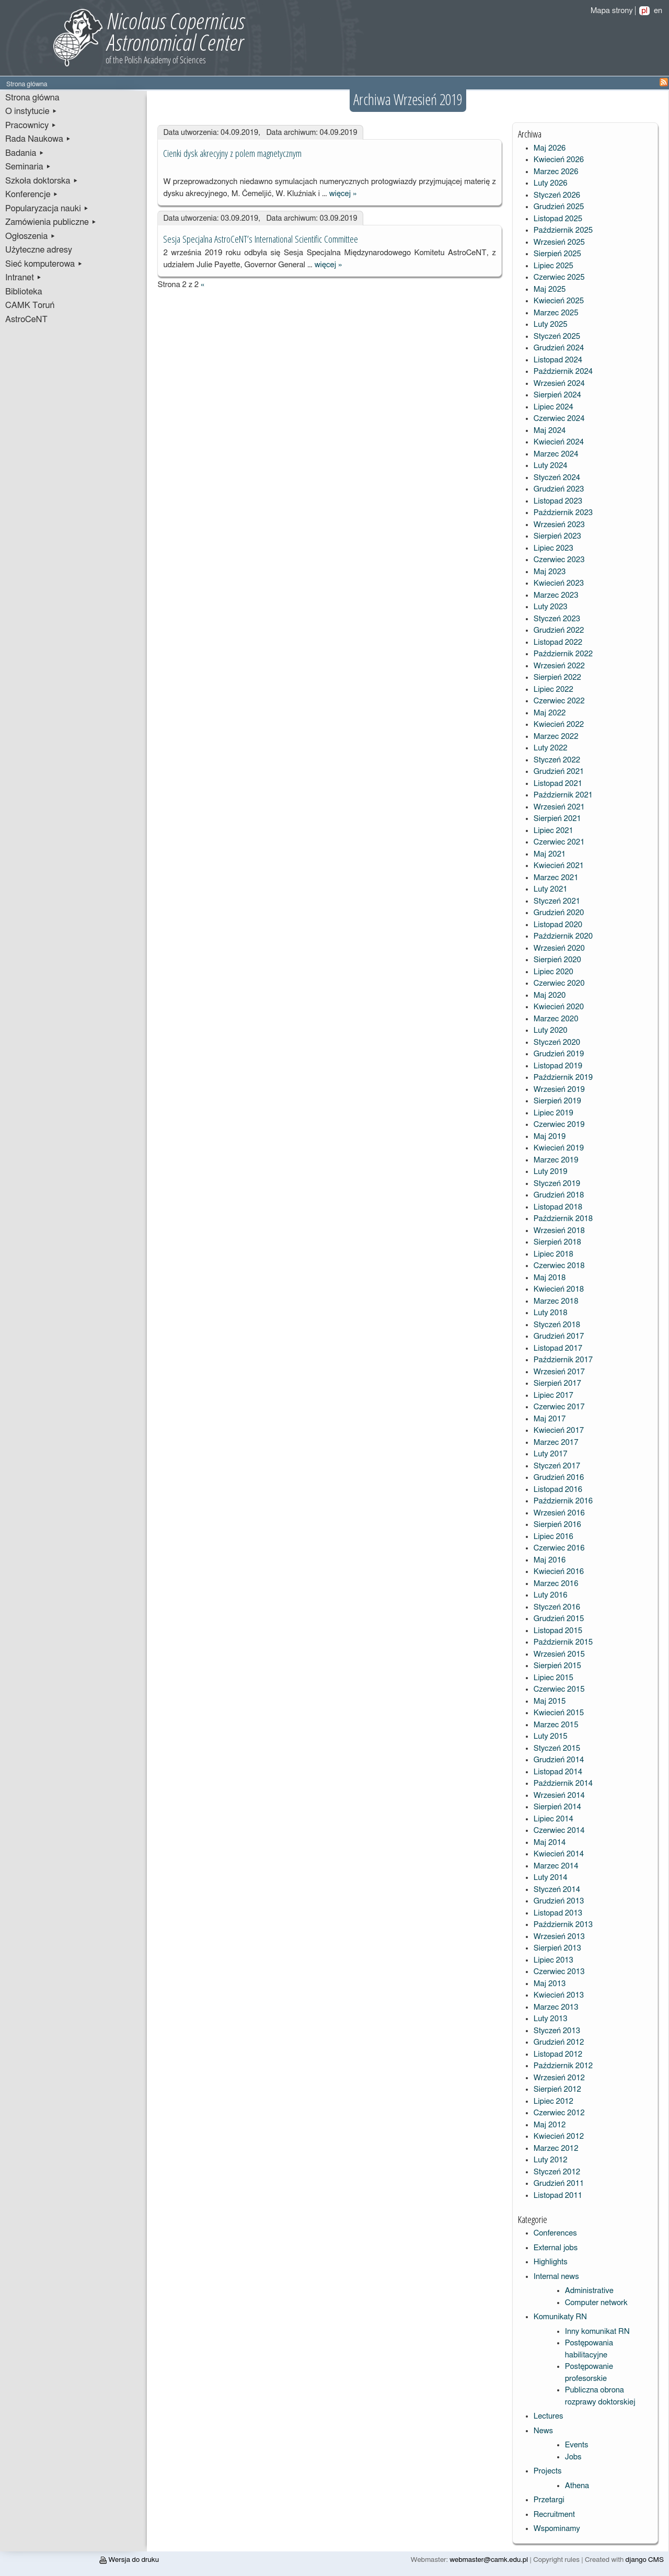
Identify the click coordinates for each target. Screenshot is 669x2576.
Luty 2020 (551, 1030)
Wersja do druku (129, 2559)
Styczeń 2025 (557, 336)
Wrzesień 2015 (559, 1654)
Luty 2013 (551, 2019)
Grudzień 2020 (559, 913)
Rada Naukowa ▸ (38, 139)
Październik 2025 (563, 230)
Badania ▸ (24, 153)
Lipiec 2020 (553, 972)
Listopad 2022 (558, 642)
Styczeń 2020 (557, 1042)
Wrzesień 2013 (559, 1937)
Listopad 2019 (558, 1066)
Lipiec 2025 (553, 266)
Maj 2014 (550, 1842)
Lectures (548, 2416)
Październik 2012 (563, 2066)
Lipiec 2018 (553, 1254)
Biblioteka (23, 292)
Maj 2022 (550, 713)
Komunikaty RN (560, 2317)
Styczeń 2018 (557, 1325)
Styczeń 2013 (557, 2031)
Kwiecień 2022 (559, 724)
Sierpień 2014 (557, 1807)
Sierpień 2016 (557, 1525)
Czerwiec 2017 (559, 1407)
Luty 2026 (551, 183)
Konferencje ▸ (32, 194)
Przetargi (549, 2500)
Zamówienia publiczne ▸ (51, 222)
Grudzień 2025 (559, 207)
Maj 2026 (550, 148)
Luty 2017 (551, 1454)
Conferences (555, 2233)
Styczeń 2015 (557, 1748)
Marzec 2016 (556, 1584)
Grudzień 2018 (559, 1195)
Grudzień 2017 (559, 1336)
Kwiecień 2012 (559, 2136)
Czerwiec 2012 (559, 2113)
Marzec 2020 (556, 1019)
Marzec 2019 (556, 1160)
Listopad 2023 (558, 501)
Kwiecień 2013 (559, 1995)
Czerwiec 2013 (559, 1972)
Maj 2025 (550, 289)
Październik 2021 (563, 795)
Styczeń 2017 (557, 1466)
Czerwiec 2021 (559, 842)
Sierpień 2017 (557, 1383)
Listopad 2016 (558, 1490)
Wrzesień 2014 (559, 1795)
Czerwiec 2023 (559, 560)
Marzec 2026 (556, 172)
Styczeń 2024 (557, 478)
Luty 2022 (551, 748)
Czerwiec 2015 (559, 1689)
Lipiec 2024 (553, 407)
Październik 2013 (563, 1925)
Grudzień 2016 (559, 1477)
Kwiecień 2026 (559, 160)
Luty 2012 (551, 2160)
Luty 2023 (551, 607)
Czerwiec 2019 (559, 1125)
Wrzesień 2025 (559, 242)
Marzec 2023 (556, 595)
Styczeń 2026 (557, 195)
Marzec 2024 (556, 454)
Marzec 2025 (556, 313)
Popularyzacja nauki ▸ (47, 208)
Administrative (589, 2291)
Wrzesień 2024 (559, 383)
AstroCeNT (26, 319)
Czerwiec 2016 (559, 1548)
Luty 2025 (551, 324)
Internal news (556, 2277)
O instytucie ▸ (31, 111)
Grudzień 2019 (559, 1054)
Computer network (596, 2303)
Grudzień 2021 (559, 772)
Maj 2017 (550, 1419)
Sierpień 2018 (557, 1242)
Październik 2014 (563, 1783)
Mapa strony (612, 11)
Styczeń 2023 (557, 619)
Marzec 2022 (556, 736)
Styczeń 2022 (557, 760)
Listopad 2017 (558, 1348)
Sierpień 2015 (557, 1666)
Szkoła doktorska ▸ (41, 181)
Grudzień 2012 (559, 2042)
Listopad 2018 (558, 1207)
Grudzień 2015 (559, 1619)
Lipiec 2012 (553, 2101)
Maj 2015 (550, 1701)
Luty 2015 (551, 1736)
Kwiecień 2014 (559, 1854)
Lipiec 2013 (553, 1960)
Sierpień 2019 (557, 1101)
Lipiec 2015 (553, 1678)
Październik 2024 (563, 371)
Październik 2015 (563, 1642)
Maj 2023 (550, 572)
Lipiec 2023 (553, 548)
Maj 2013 (550, 1984)
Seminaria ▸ (28, 167)
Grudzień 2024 (559, 348)
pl (644, 11)
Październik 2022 (563, 654)
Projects (548, 2471)
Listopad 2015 (558, 1631)
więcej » (343, 194)
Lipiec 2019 (553, 1113)
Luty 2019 (551, 1172)
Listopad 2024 (558, 360)
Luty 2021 (551, 889)
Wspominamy (557, 2529)
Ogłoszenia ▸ (30, 236)
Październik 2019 (563, 1077)
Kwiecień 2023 (559, 583)
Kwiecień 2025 (559, 301)
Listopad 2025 (558, 219)
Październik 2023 (563, 513)
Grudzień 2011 (559, 2183)
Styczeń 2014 (557, 1890)
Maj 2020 (550, 995)
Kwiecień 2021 (559, 866)
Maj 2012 (550, 2125)
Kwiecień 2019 (559, 1148)
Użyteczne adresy (38, 250)
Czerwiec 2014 (559, 1830)
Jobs (573, 2457)
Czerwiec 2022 (559, 701)
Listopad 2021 (558, 784)
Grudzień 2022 (559, 630)
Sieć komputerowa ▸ (44, 264)
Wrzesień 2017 (559, 1372)
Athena (577, 2486)
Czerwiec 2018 (559, 1266)
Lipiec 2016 (553, 1537)
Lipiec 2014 (553, 1819)
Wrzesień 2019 (559, 1089)
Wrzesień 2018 (559, 1231)
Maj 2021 (550, 854)
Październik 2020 (563, 936)
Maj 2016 (550, 1560)
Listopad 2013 (558, 1913)
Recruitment (554, 2514)
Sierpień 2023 (557, 536)
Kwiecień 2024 (559, 442)
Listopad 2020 (558, 925)
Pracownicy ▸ (30, 125)
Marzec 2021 (556, 878)
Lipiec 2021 (553, 831)
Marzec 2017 (556, 1442)
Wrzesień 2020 (559, 948)
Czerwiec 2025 (559, 277)
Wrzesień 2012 (559, 2078)
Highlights (551, 2262)
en (658, 11)
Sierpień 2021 (557, 819)
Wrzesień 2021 (559, 807)
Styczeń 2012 (557, 2172)
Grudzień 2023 (559, 489)
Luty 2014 (551, 1878)
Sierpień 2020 (557, 960)
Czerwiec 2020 (559, 983)
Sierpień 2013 (557, 1948)
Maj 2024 (550, 431)
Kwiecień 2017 (559, 1430)
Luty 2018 (551, 1313)
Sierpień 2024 (557, 395)
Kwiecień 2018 (559, 1289)
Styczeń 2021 (557, 901)
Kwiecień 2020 (559, 1007)
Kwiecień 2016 (559, 1572)
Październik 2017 (563, 1360)
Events (577, 2445)
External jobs (556, 2248)
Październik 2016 (563, 1501)
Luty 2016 (551, 1595)
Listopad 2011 (558, 2195)
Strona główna (32, 98)
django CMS (645, 2559)
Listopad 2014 (558, 1772)
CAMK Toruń (29, 305)
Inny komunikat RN (597, 2331)
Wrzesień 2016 (559, 1513)
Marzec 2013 (556, 2007)
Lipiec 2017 (553, 1395)
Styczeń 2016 (557, 1607)
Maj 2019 (550, 1137)
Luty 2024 (551, 466)
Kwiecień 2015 (559, 1713)
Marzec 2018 (556, 1301)
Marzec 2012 (556, 2148)
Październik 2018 (563, 1219)
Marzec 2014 (556, 1866)
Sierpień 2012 (557, 2089)
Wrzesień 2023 (559, 525)
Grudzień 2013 (559, 1901)
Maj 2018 (550, 1278)
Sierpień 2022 (557, 677)
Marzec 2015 (556, 1725)
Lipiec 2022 (553, 689)
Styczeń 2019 (557, 1184)
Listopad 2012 (558, 2054)
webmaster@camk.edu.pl (488, 2559)
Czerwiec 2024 (559, 419)
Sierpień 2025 (557, 254)
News (543, 2431)
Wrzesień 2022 (559, 666)
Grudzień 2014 (559, 1760)
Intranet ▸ (23, 277)
